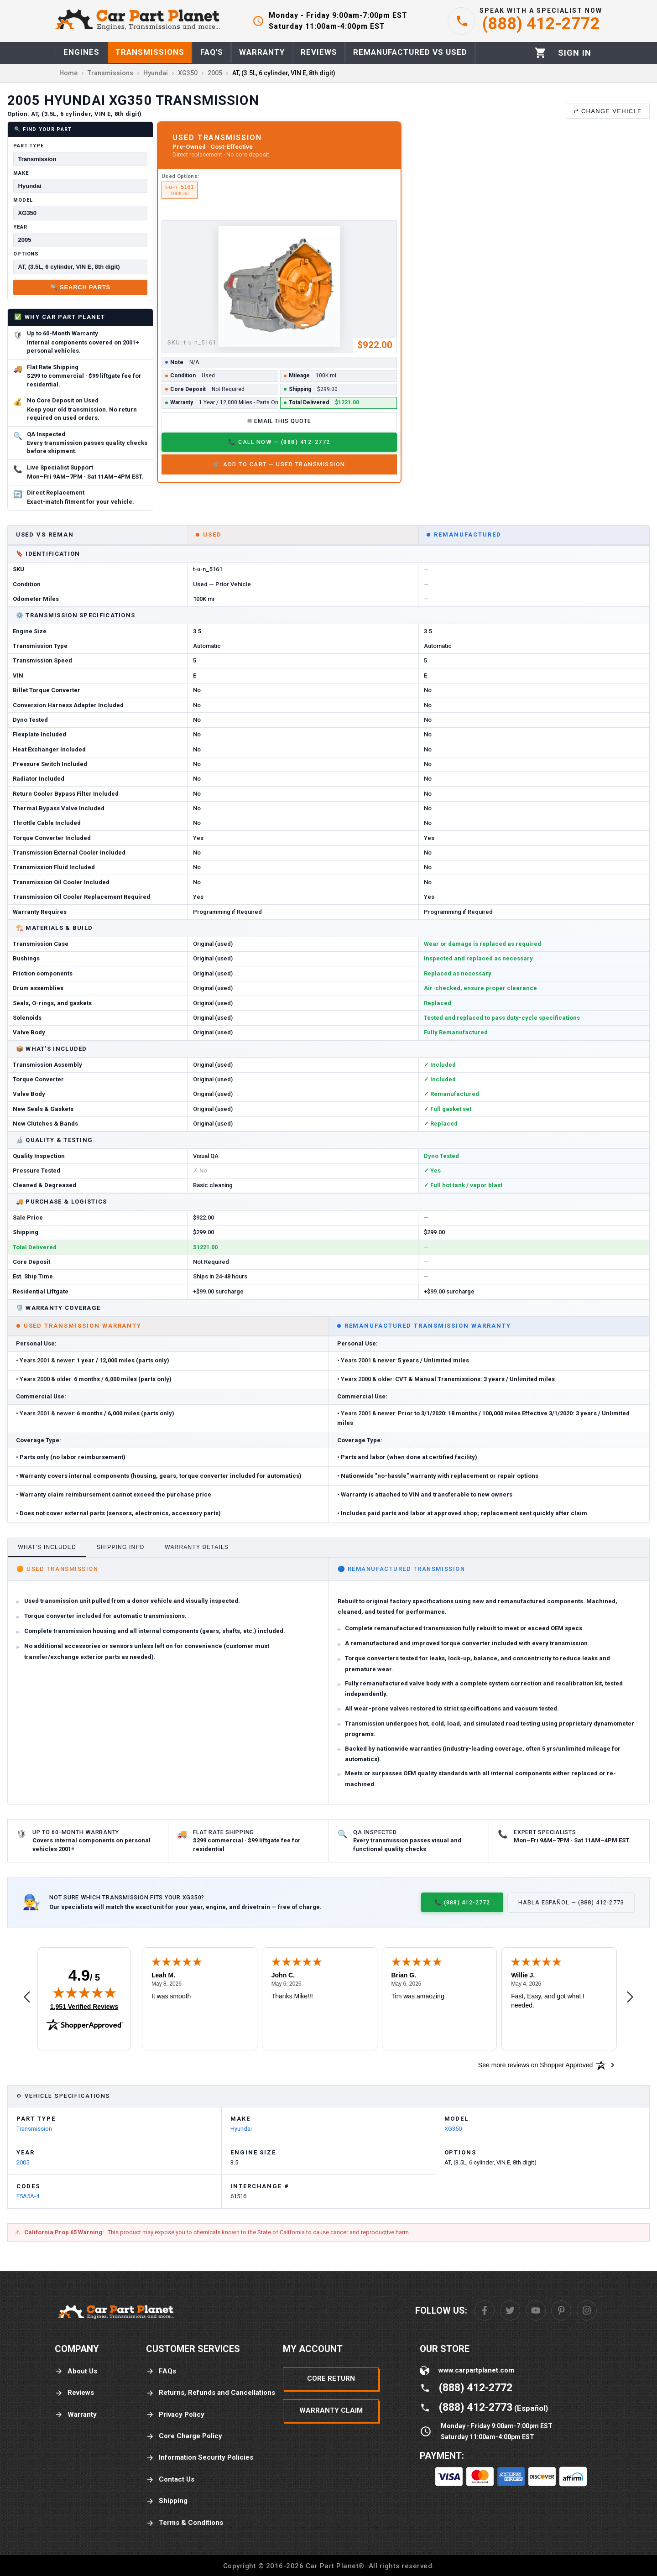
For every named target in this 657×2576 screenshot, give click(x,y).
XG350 (453, 2128)
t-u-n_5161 (179, 190)
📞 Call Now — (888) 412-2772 (279, 441)
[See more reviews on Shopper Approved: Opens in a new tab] (535, 2065)
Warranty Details (197, 1547)
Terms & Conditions (184, 2523)
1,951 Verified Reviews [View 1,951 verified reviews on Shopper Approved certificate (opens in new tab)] (84, 2006)
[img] (84, 1992)
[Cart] (540, 52)
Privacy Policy (175, 2414)
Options (26, 254)
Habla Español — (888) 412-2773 (571, 1902)
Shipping (167, 2501)
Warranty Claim (331, 2410)
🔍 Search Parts (80, 287)
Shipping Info (121, 1547)
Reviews (74, 2392)
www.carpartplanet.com (476, 2370)
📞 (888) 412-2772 (462, 1902)
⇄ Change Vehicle (608, 111)
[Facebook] (484, 2310)
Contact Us (170, 2479)
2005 (22, 2162)
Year (20, 227)
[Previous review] (27, 1997)
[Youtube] (536, 2310)
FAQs (161, 2371)
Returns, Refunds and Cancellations (210, 2392)
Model (22, 200)
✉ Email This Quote (279, 420)
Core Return (331, 2378)
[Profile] (574, 52)
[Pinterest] (561, 2310)
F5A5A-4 (27, 2196)
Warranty (76, 2414)
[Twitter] (510, 2310)
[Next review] (630, 1997)
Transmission (34, 2128)
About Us (76, 2371)
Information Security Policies (199, 2457)
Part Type (28, 146)
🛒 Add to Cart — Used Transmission (279, 464)
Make (21, 173)
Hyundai (241, 2128)
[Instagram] (587, 2310)
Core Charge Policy (184, 2436)
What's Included (47, 1547)
